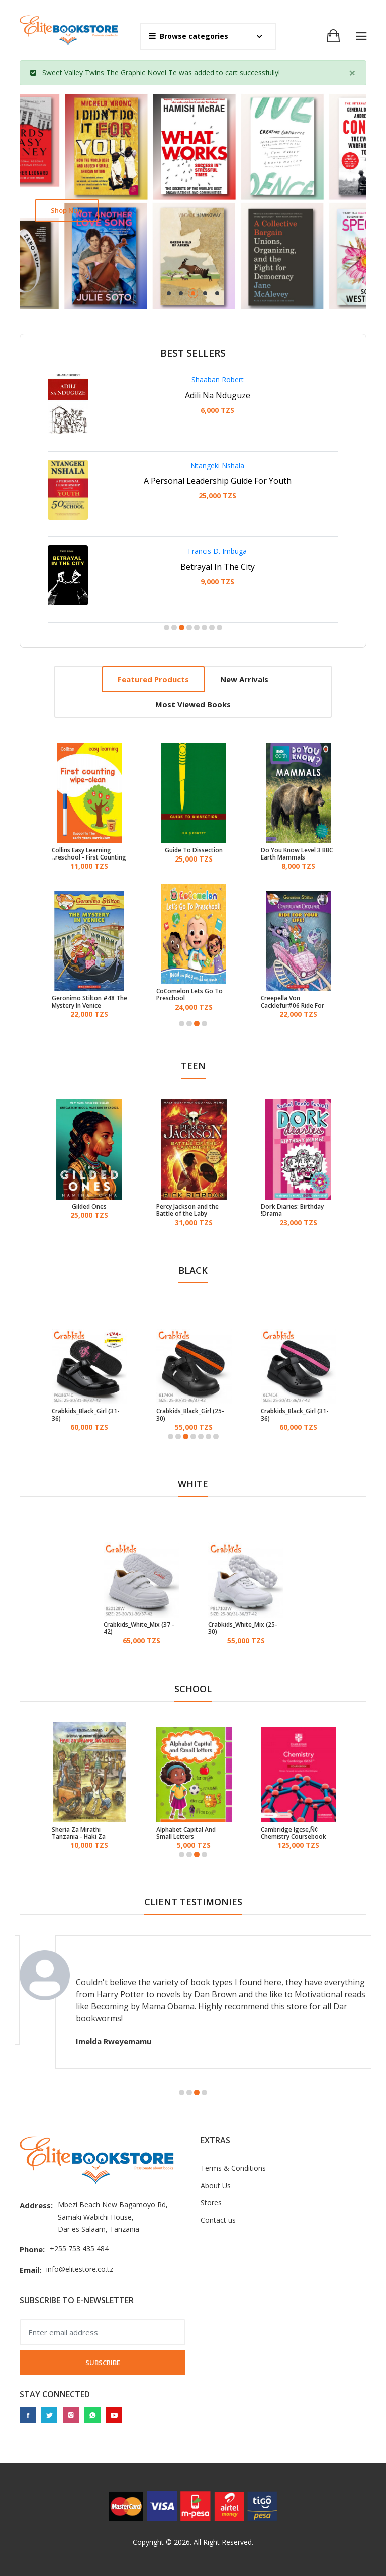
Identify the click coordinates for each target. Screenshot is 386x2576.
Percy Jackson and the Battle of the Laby (187, 1210)
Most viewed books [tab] (193, 704)
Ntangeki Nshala (217, 465)
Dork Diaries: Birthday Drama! (292, 1210)
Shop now (67, 210)
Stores (211, 2202)
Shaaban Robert (217, 379)
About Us (216, 2185)
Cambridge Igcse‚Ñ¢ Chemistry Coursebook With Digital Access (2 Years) (293, 1833)
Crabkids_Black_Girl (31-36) (86, 1415)
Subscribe (102, 2362)
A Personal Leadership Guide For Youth (218, 481)
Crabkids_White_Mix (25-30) (242, 1628)
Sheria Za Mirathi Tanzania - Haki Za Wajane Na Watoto (79, 1833)
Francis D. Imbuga (217, 551)
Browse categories (188, 36)
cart (231, 72)
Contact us (218, 2220)
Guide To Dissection (194, 850)
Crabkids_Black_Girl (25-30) (190, 1415)
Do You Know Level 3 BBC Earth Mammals (297, 854)
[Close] (352, 73)
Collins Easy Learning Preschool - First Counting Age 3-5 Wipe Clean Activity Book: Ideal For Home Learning (89, 854)
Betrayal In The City (217, 567)
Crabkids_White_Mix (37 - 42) (139, 1628)
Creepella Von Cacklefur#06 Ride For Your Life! (292, 1002)
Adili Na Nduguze (217, 395)
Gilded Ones (89, 1206)
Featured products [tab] (153, 679)
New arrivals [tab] (244, 679)
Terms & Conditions (233, 2168)
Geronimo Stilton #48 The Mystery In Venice (89, 1002)
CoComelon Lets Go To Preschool (189, 995)
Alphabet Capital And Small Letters (186, 1833)
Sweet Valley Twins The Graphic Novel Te (109, 72)
